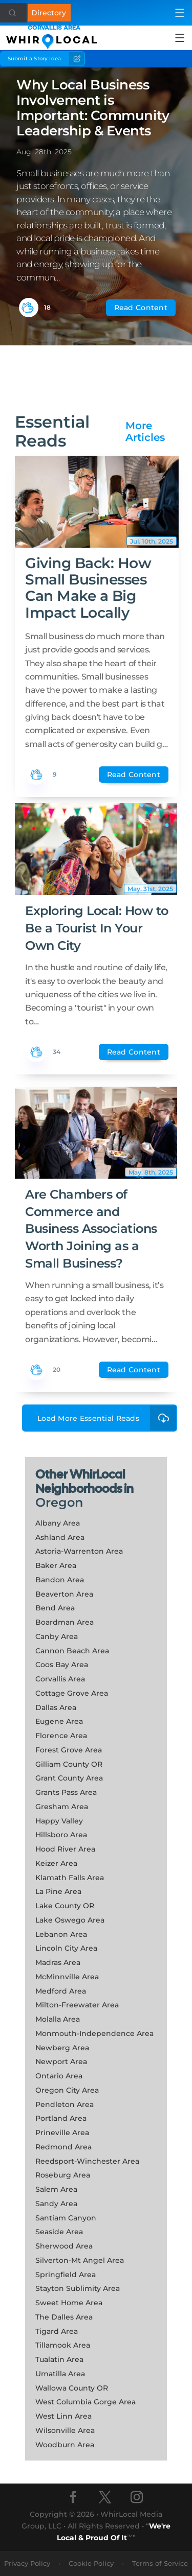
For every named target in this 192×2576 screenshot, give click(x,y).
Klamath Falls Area (69, 1877)
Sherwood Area (64, 2246)
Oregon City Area (67, 2090)
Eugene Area (59, 1721)
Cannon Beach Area (72, 1650)
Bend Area (55, 1607)
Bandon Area (59, 1579)
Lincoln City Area (66, 1948)
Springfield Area (65, 2274)
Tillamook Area (62, 2345)
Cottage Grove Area (71, 1693)
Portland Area (61, 2118)
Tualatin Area (59, 2359)
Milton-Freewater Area (77, 2004)
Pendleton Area (64, 2104)
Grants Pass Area (66, 1792)
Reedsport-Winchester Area (87, 2161)
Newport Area (61, 2061)
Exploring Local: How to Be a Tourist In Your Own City (96, 927)
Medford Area (60, 1991)
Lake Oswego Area (69, 1920)
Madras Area (57, 1962)
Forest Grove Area (68, 1749)
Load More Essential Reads (107, 1418)
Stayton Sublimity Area (77, 2288)
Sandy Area (56, 2203)
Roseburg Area (62, 2175)
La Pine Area (58, 1891)
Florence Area (61, 1735)
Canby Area (56, 1636)
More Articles (145, 431)
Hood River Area (65, 1849)
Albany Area (57, 1523)
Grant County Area (69, 1778)
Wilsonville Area (65, 2430)
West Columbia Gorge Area (85, 2401)
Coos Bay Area (61, 1664)
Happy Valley (59, 1820)
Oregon (59, 1502)
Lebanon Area (61, 1934)
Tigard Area (56, 2331)
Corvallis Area (60, 1678)
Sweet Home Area (68, 2302)
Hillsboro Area (61, 1834)
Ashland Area (59, 1537)
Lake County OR (64, 1905)
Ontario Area (58, 2075)
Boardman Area (64, 1622)
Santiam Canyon (65, 2217)
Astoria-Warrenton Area (79, 1551)
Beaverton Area (64, 1594)
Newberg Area (62, 2047)
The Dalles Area (64, 2317)
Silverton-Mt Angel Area (79, 2260)
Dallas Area (55, 1707)
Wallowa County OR (71, 2388)
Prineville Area (62, 2132)
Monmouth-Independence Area (94, 2033)
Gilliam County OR (68, 1764)
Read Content (140, 307)
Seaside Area (59, 2231)
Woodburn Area (64, 2444)
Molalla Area (57, 2019)
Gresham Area (61, 1806)
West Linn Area (63, 2416)
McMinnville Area (67, 1976)
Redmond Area (63, 2146)
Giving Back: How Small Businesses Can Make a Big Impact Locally (88, 587)
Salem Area (56, 2189)
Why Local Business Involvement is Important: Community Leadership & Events (92, 108)
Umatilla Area (60, 2373)
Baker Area (55, 1565)
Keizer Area (56, 1863)
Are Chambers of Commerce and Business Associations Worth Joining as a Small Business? (91, 1228)
